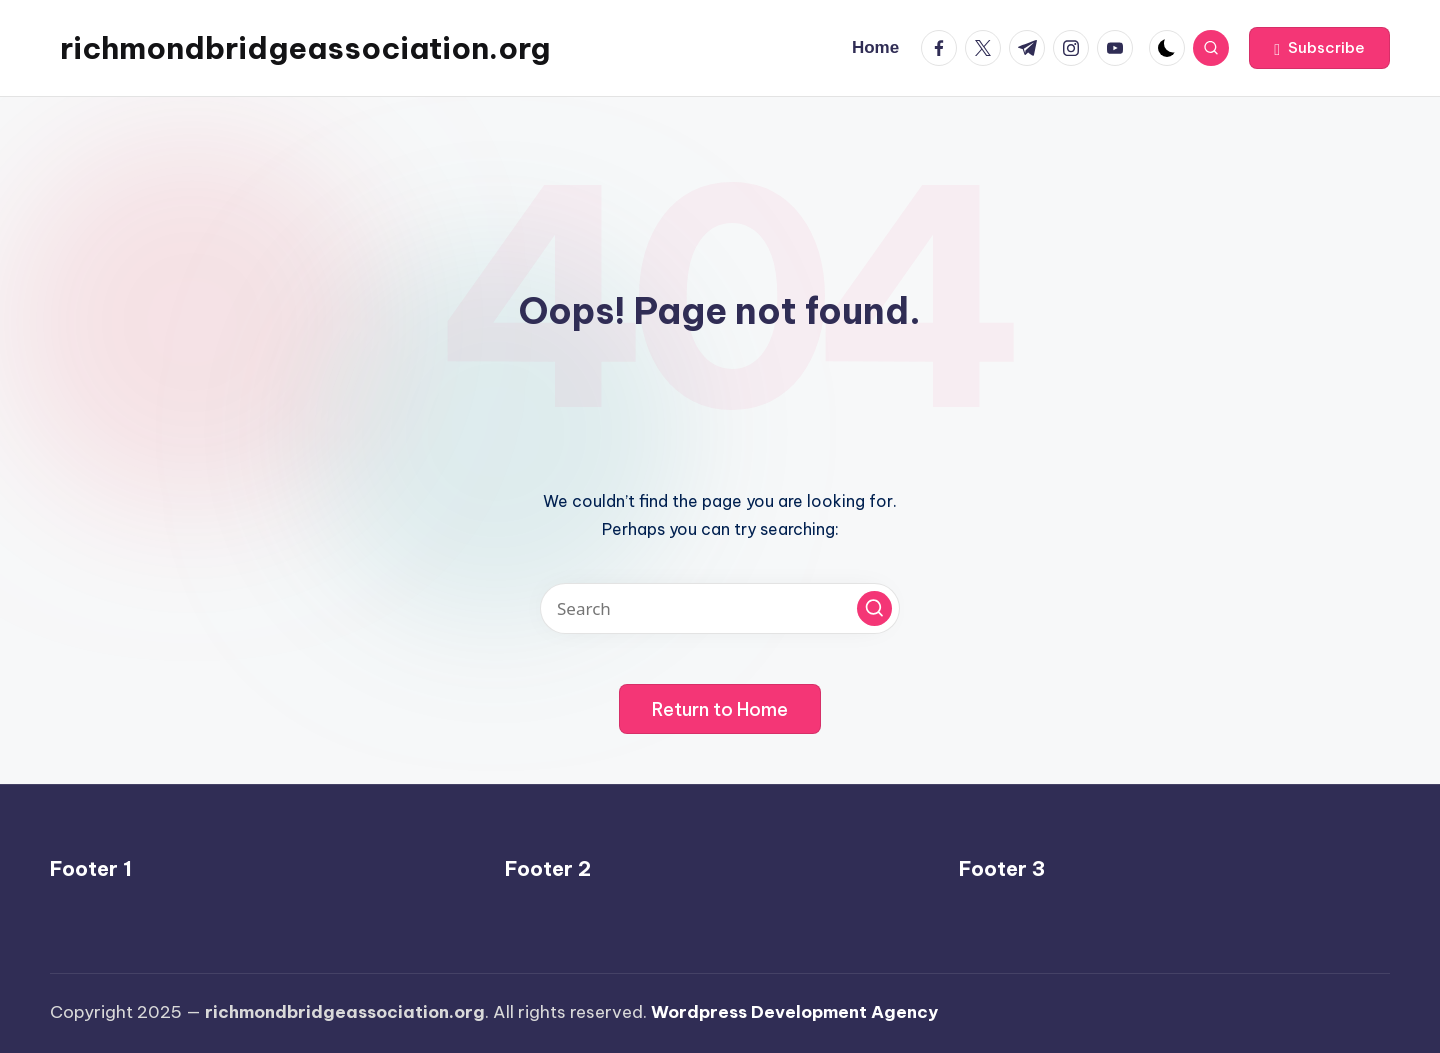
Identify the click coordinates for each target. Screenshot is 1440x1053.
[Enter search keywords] (720, 608)
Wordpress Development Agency (794, 1012)
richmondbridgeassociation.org (305, 48)
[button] (1319, 48)
